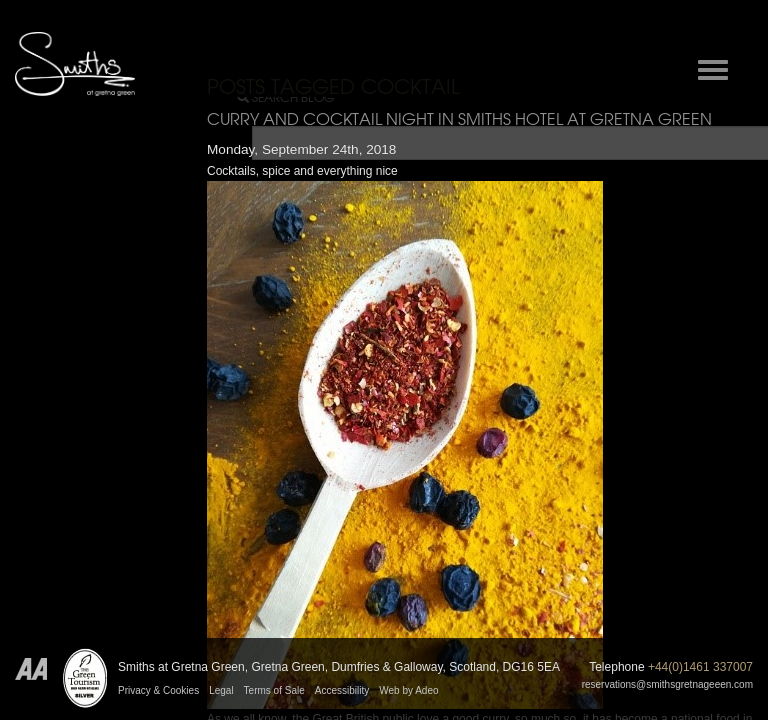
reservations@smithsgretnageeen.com (667, 684)
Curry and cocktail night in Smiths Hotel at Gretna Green (459, 119)
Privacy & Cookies (158, 690)
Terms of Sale (274, 690)
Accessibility (342, 690)
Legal (221, 690)
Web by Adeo (408, 690)
